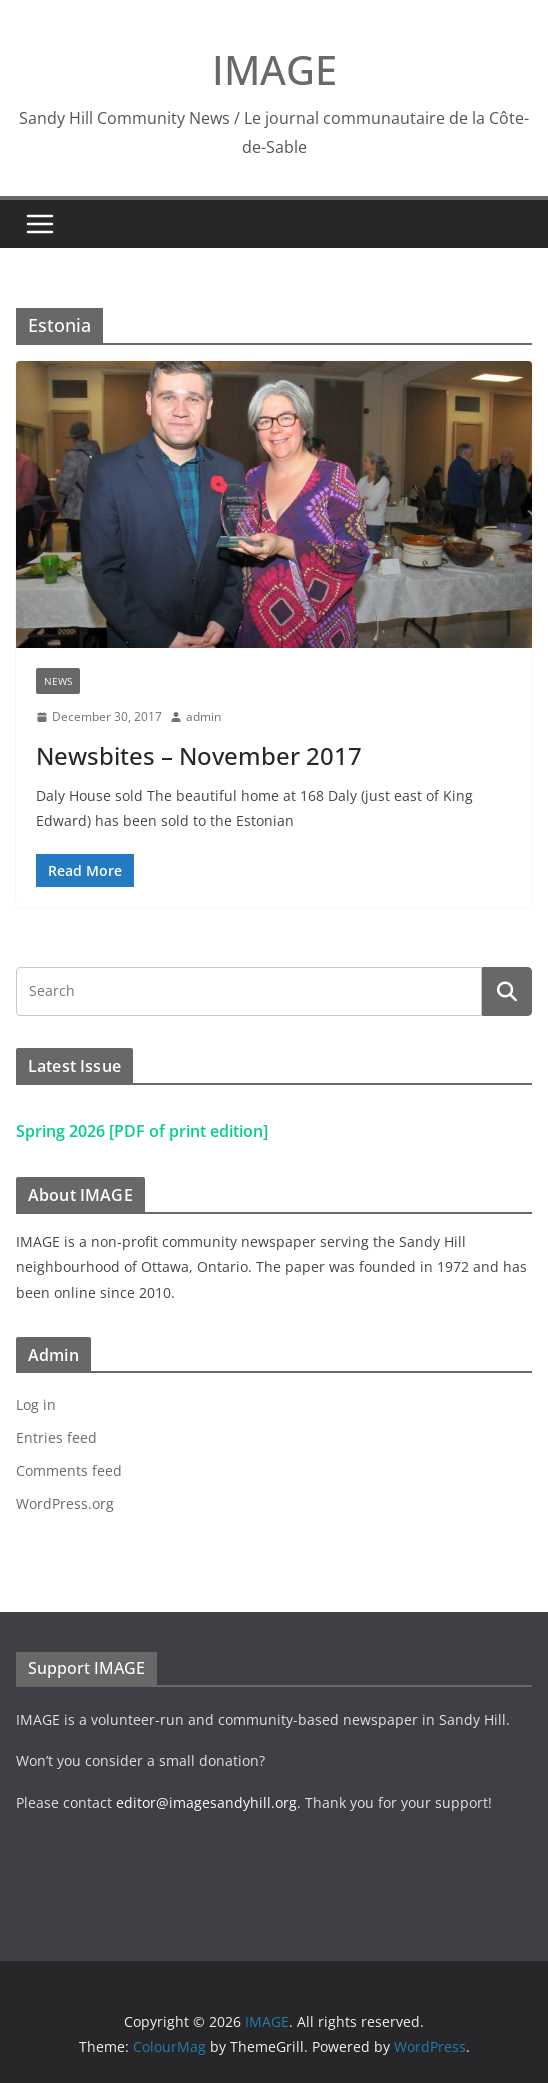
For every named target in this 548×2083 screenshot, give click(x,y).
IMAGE (274, 69)
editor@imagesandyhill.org (206, 1802)
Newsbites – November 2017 (199, 755)
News (58, 681)
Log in (36, 1404)
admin (203, 716)
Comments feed (69, 1470)
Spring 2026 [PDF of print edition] (142, 1131)
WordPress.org (65, 1503)
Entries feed (56, 1437)
